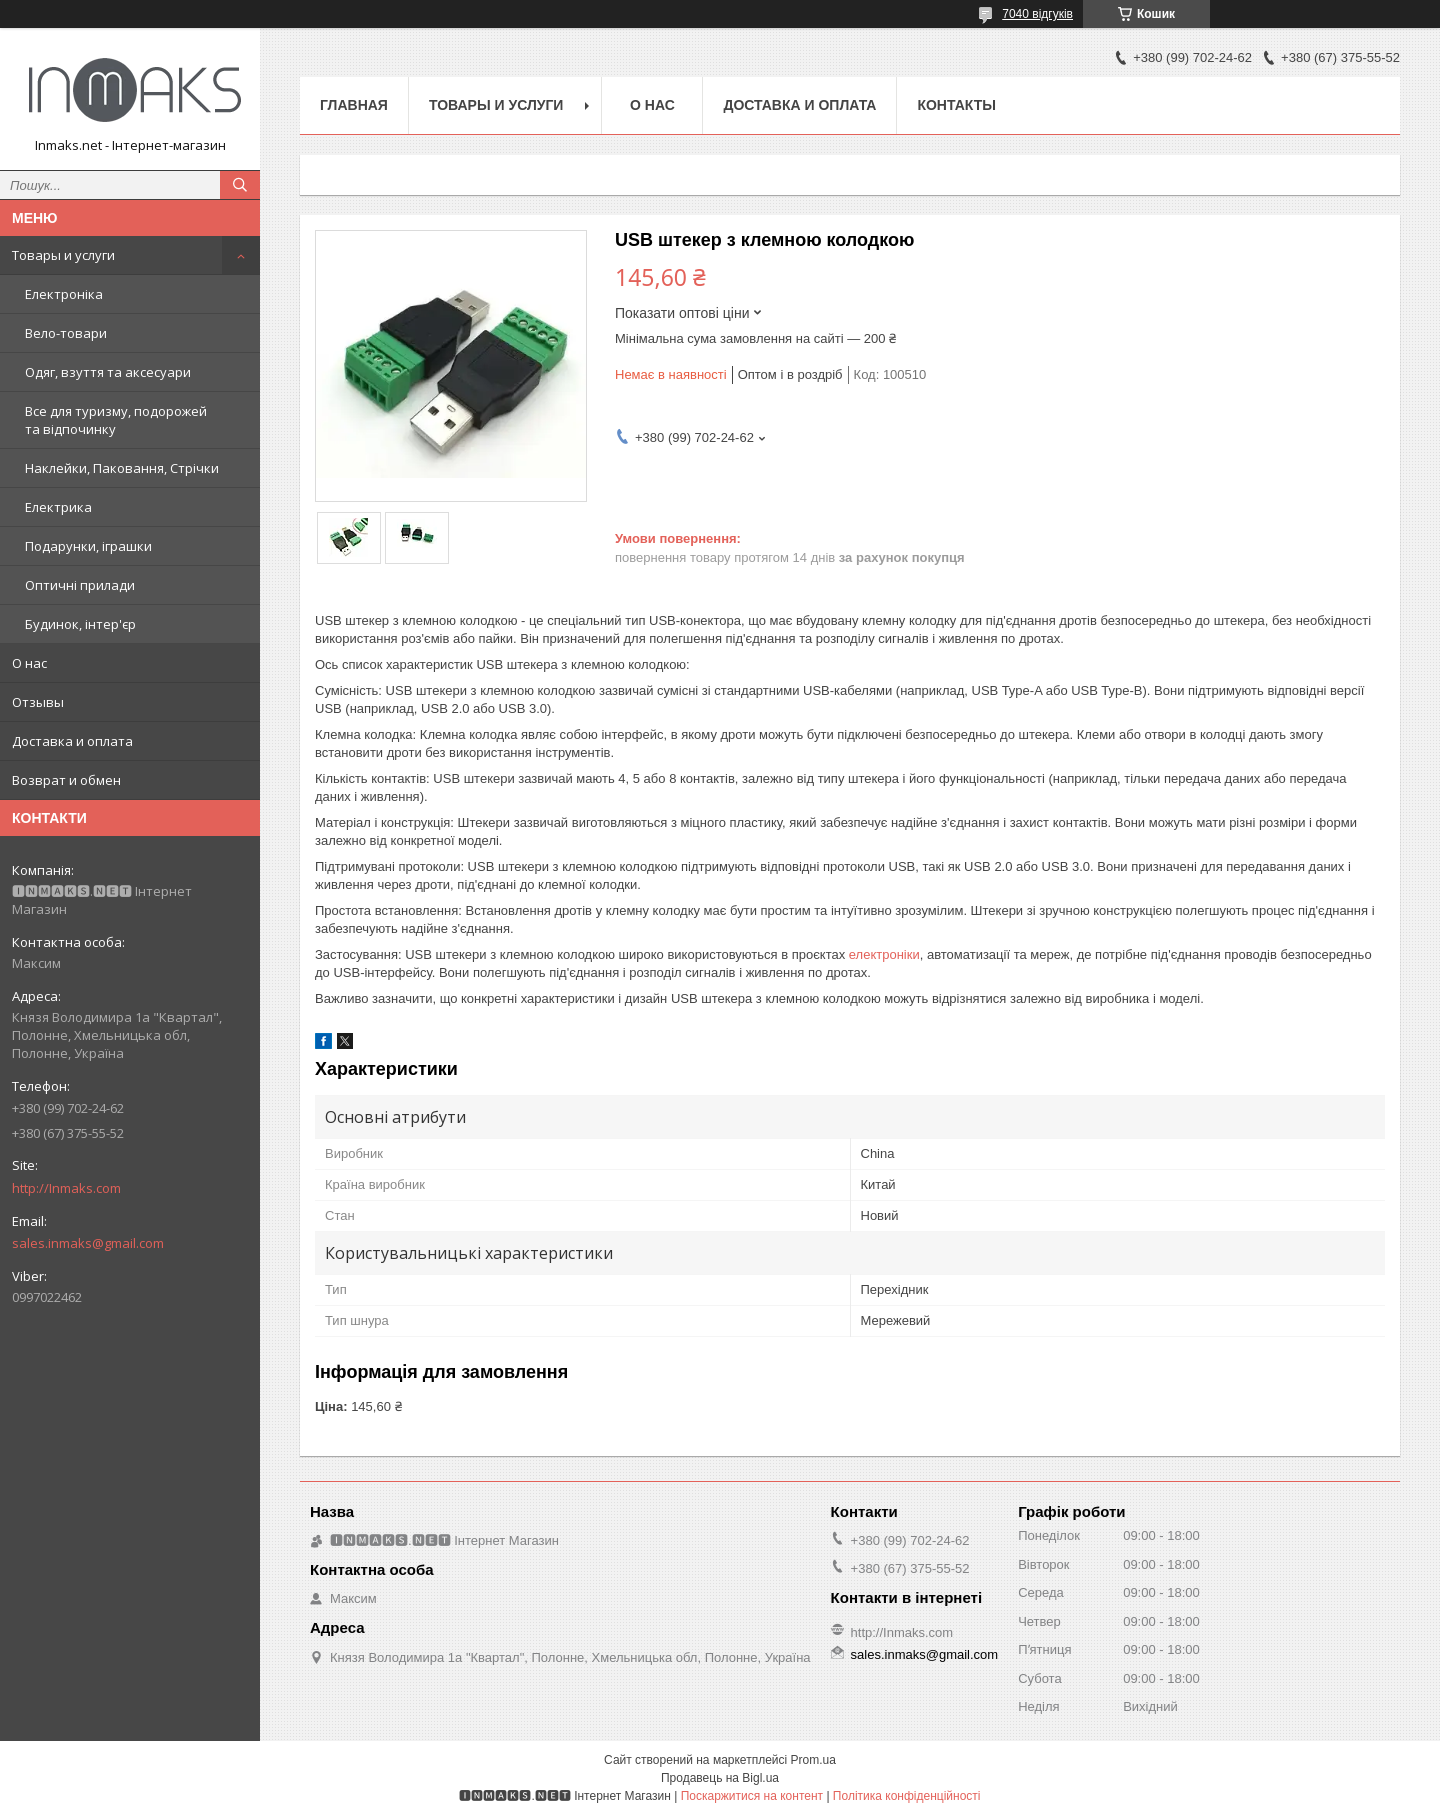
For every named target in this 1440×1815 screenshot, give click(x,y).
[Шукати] (240, 185)
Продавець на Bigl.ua (720, 1778)
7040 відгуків (1037, 14)
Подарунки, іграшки (88, 546)
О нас (29, 663)
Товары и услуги (63, 255)
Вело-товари (66, 333)
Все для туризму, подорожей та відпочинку (116, 420)
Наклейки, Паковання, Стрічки (122, 468)
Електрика (58, 507)
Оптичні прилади (80, 585)
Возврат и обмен (66, 780)
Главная (354, 105)
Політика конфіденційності (907, 1796)
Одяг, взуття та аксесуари (108, 372)
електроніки (884, 954)
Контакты (956, 105)
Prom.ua (813, 1760)
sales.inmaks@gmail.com (88, 1243)
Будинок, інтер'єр (80, 624)
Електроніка (64, 294)
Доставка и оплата (72, 741)
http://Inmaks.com (66, 1188)
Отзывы (38, 702)
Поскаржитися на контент (752, 1796)
